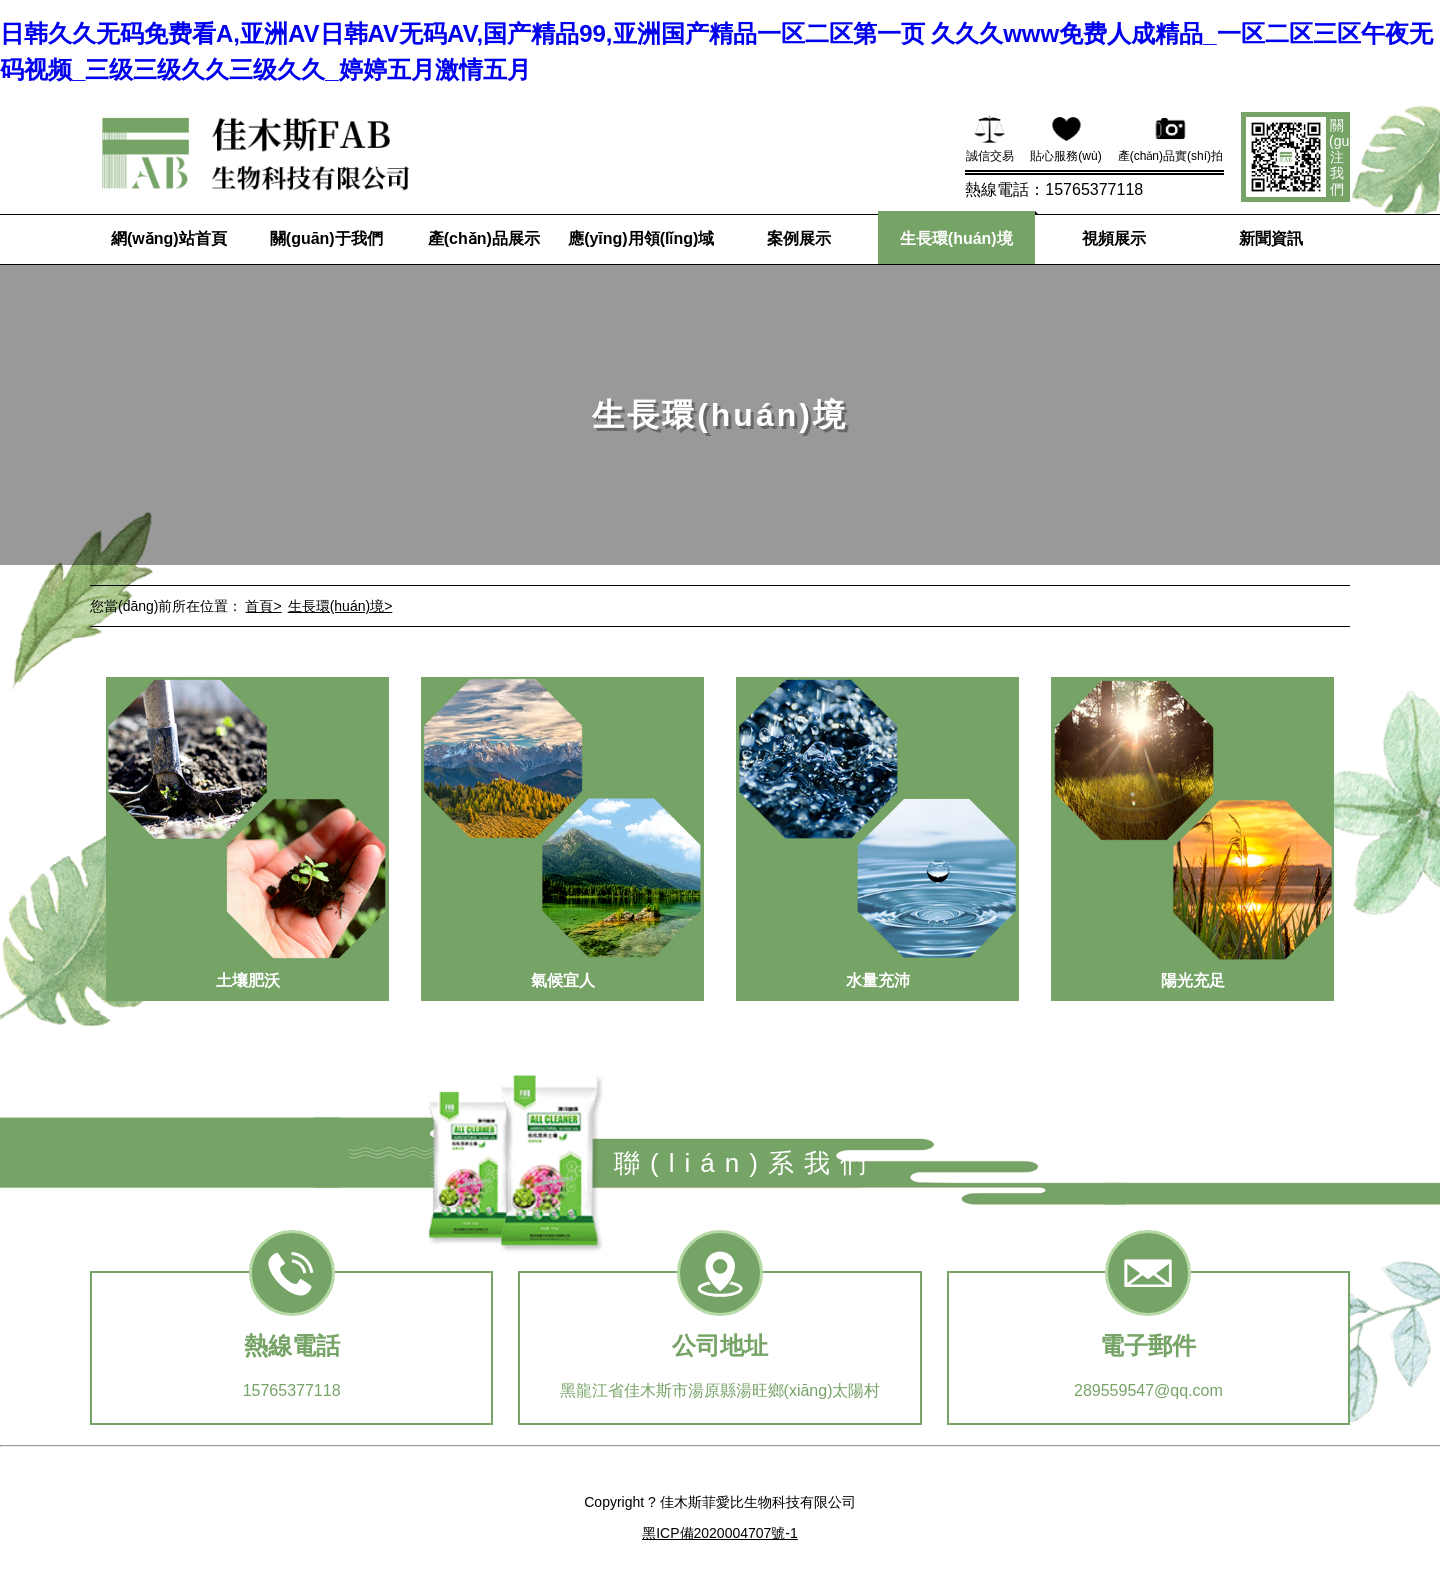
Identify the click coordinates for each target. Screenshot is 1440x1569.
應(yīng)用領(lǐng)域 (641, 238)
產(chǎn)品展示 (484, 238)
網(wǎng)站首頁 (169, 238)
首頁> (263, 606)
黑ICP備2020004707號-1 (720, 1533)
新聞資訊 (1271, 238)
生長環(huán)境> (340, 606)
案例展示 (799, 238)
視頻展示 (1114, 238)
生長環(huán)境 (956, 238)
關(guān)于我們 (326, 238)
